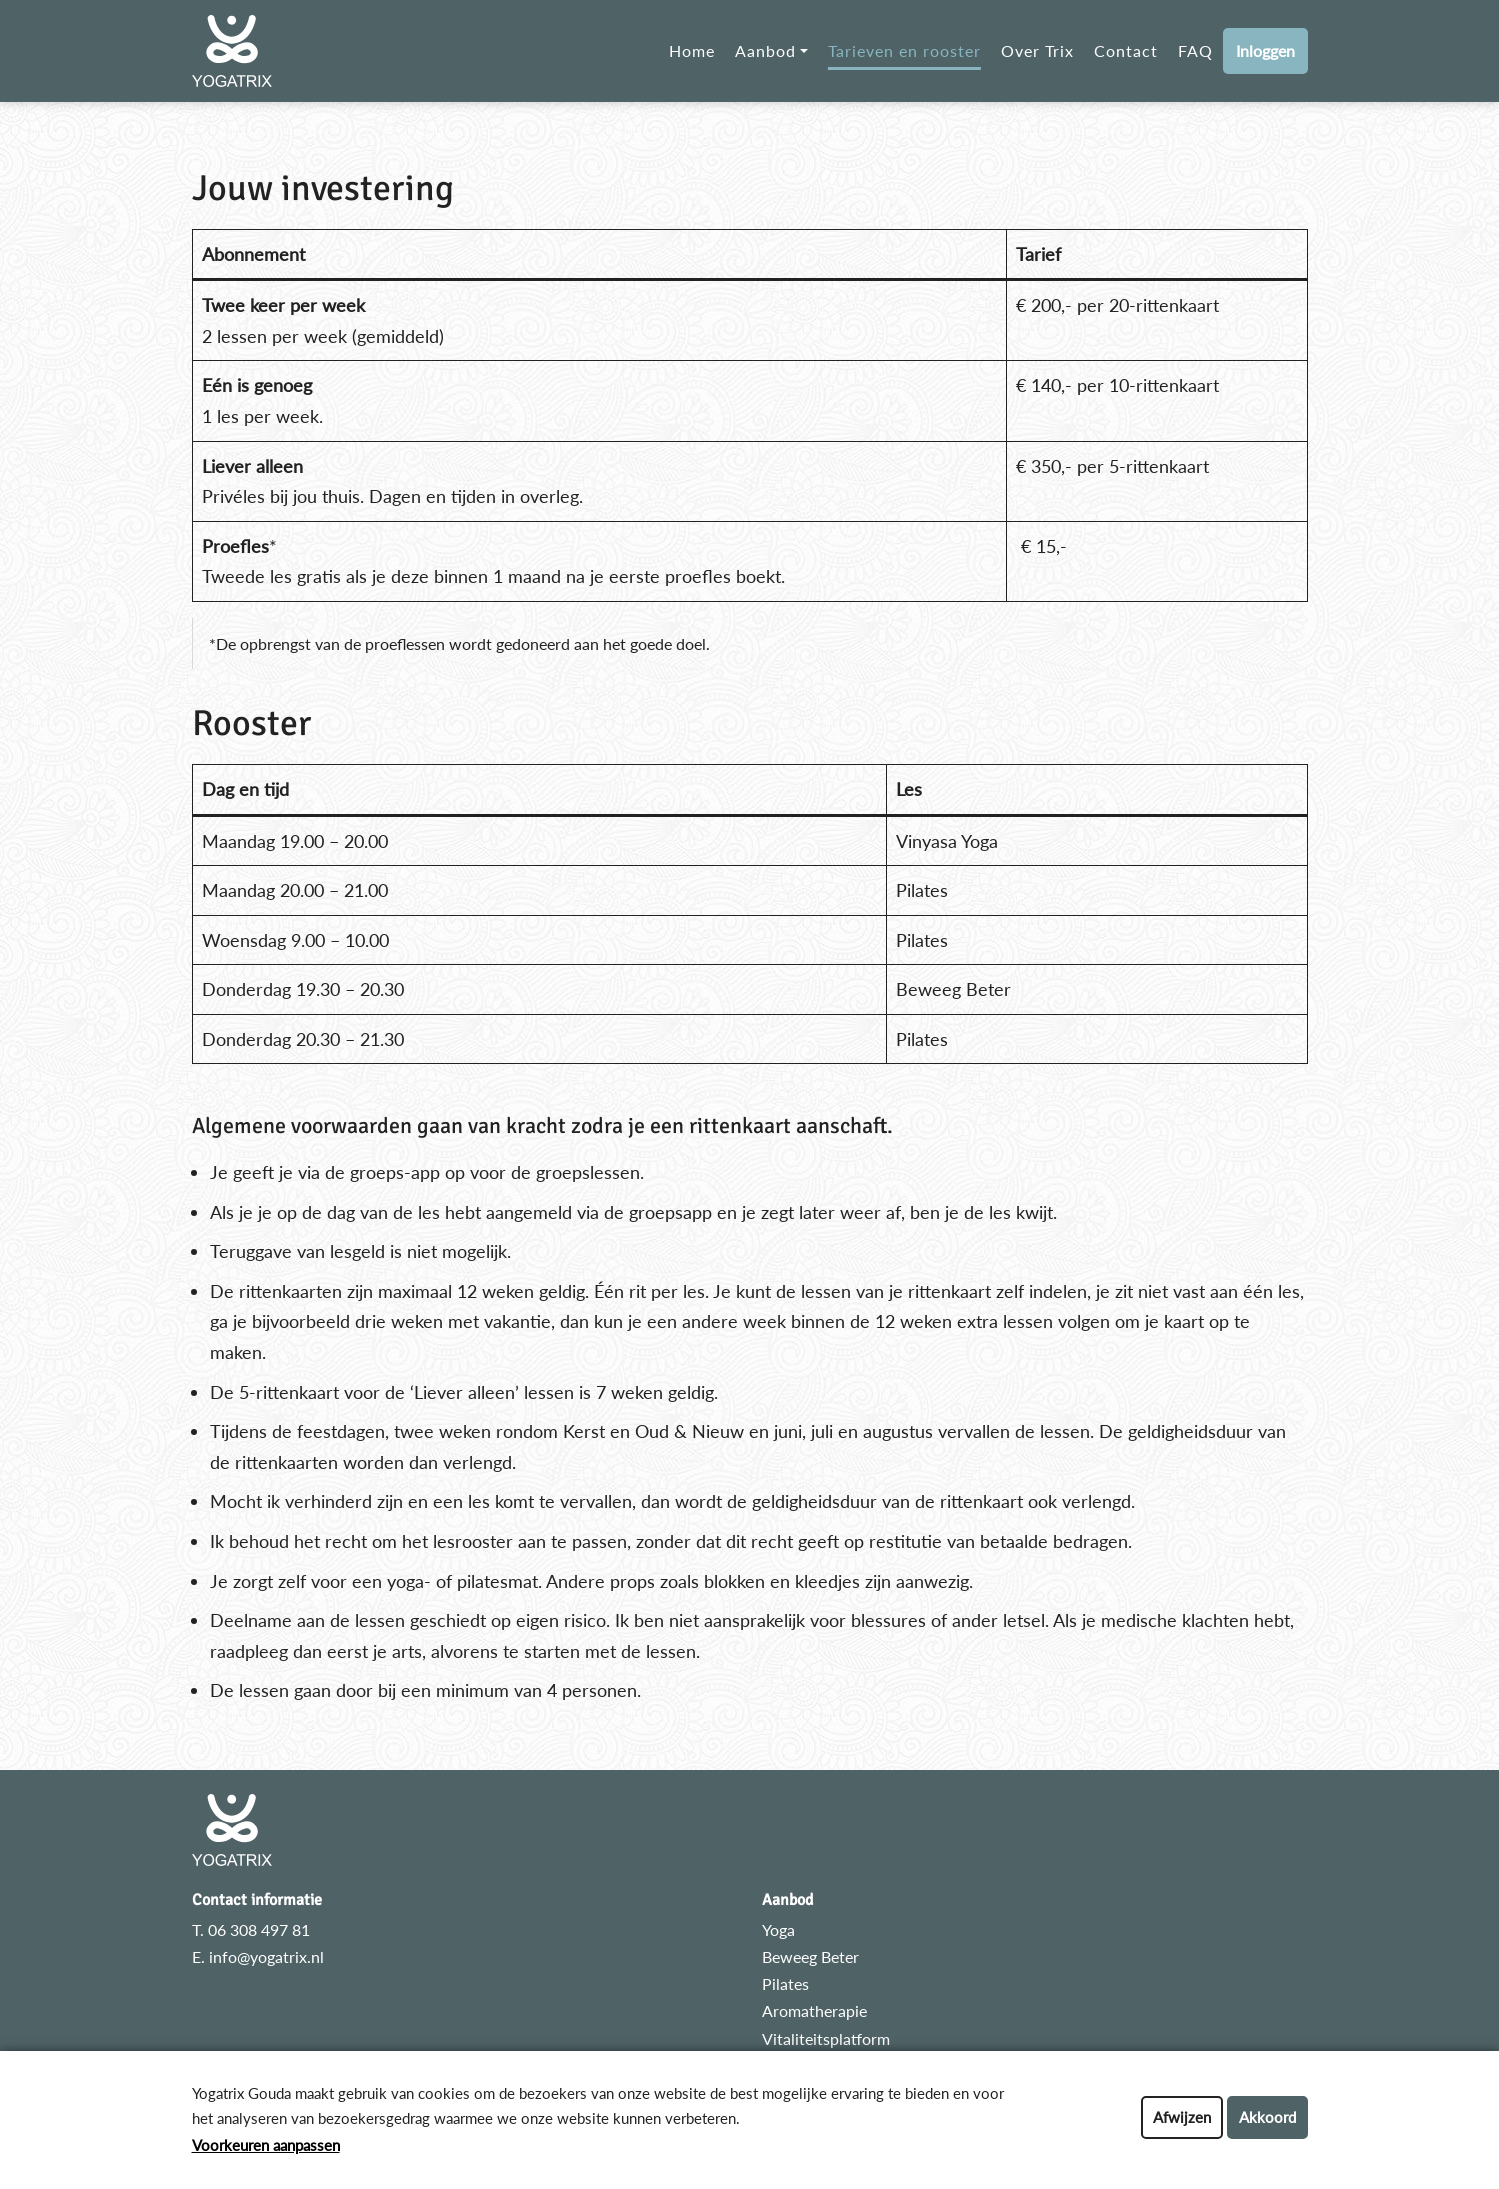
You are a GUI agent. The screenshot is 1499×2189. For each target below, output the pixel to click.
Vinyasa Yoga (947, 841)
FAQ (1195, 50)
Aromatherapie (814, 2010)
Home (692, 50)
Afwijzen (1182, 2117)
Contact (1126, 50)
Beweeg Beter (810, 1956)
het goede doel (654, 643)
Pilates (785, 1983)
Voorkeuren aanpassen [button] (266, 2145)
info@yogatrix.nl (266, 1956)
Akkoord (1267, 2117)
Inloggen (1265, 50)
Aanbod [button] (765, 50)
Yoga (778, 1929)
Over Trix (1037, 50)
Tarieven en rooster (904, 50)
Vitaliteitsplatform (826, 2038)
